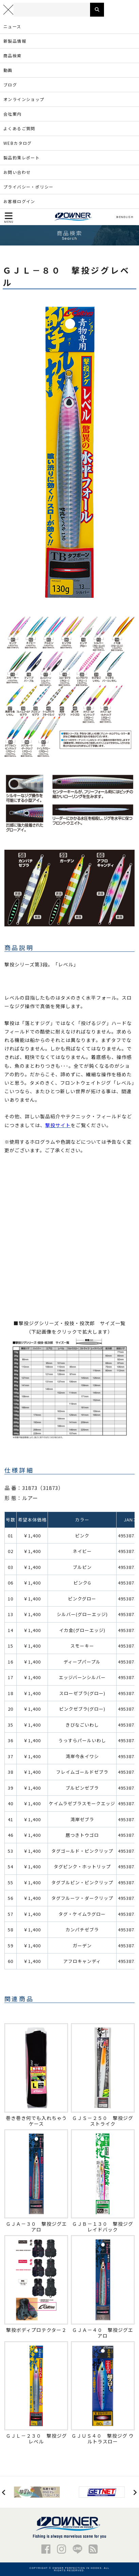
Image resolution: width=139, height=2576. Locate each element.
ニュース (12, 26)
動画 (8, 70)
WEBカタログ (17, 143)
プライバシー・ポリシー (28, 187)
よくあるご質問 (19, 128)
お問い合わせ (17, 172)
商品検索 (12, 55)
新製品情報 (14, 41)
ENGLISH (124, 217)
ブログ (10, 84)
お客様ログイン (19, 201)
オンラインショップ (24, 99)
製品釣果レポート (21, 157)
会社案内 (12, 114)
